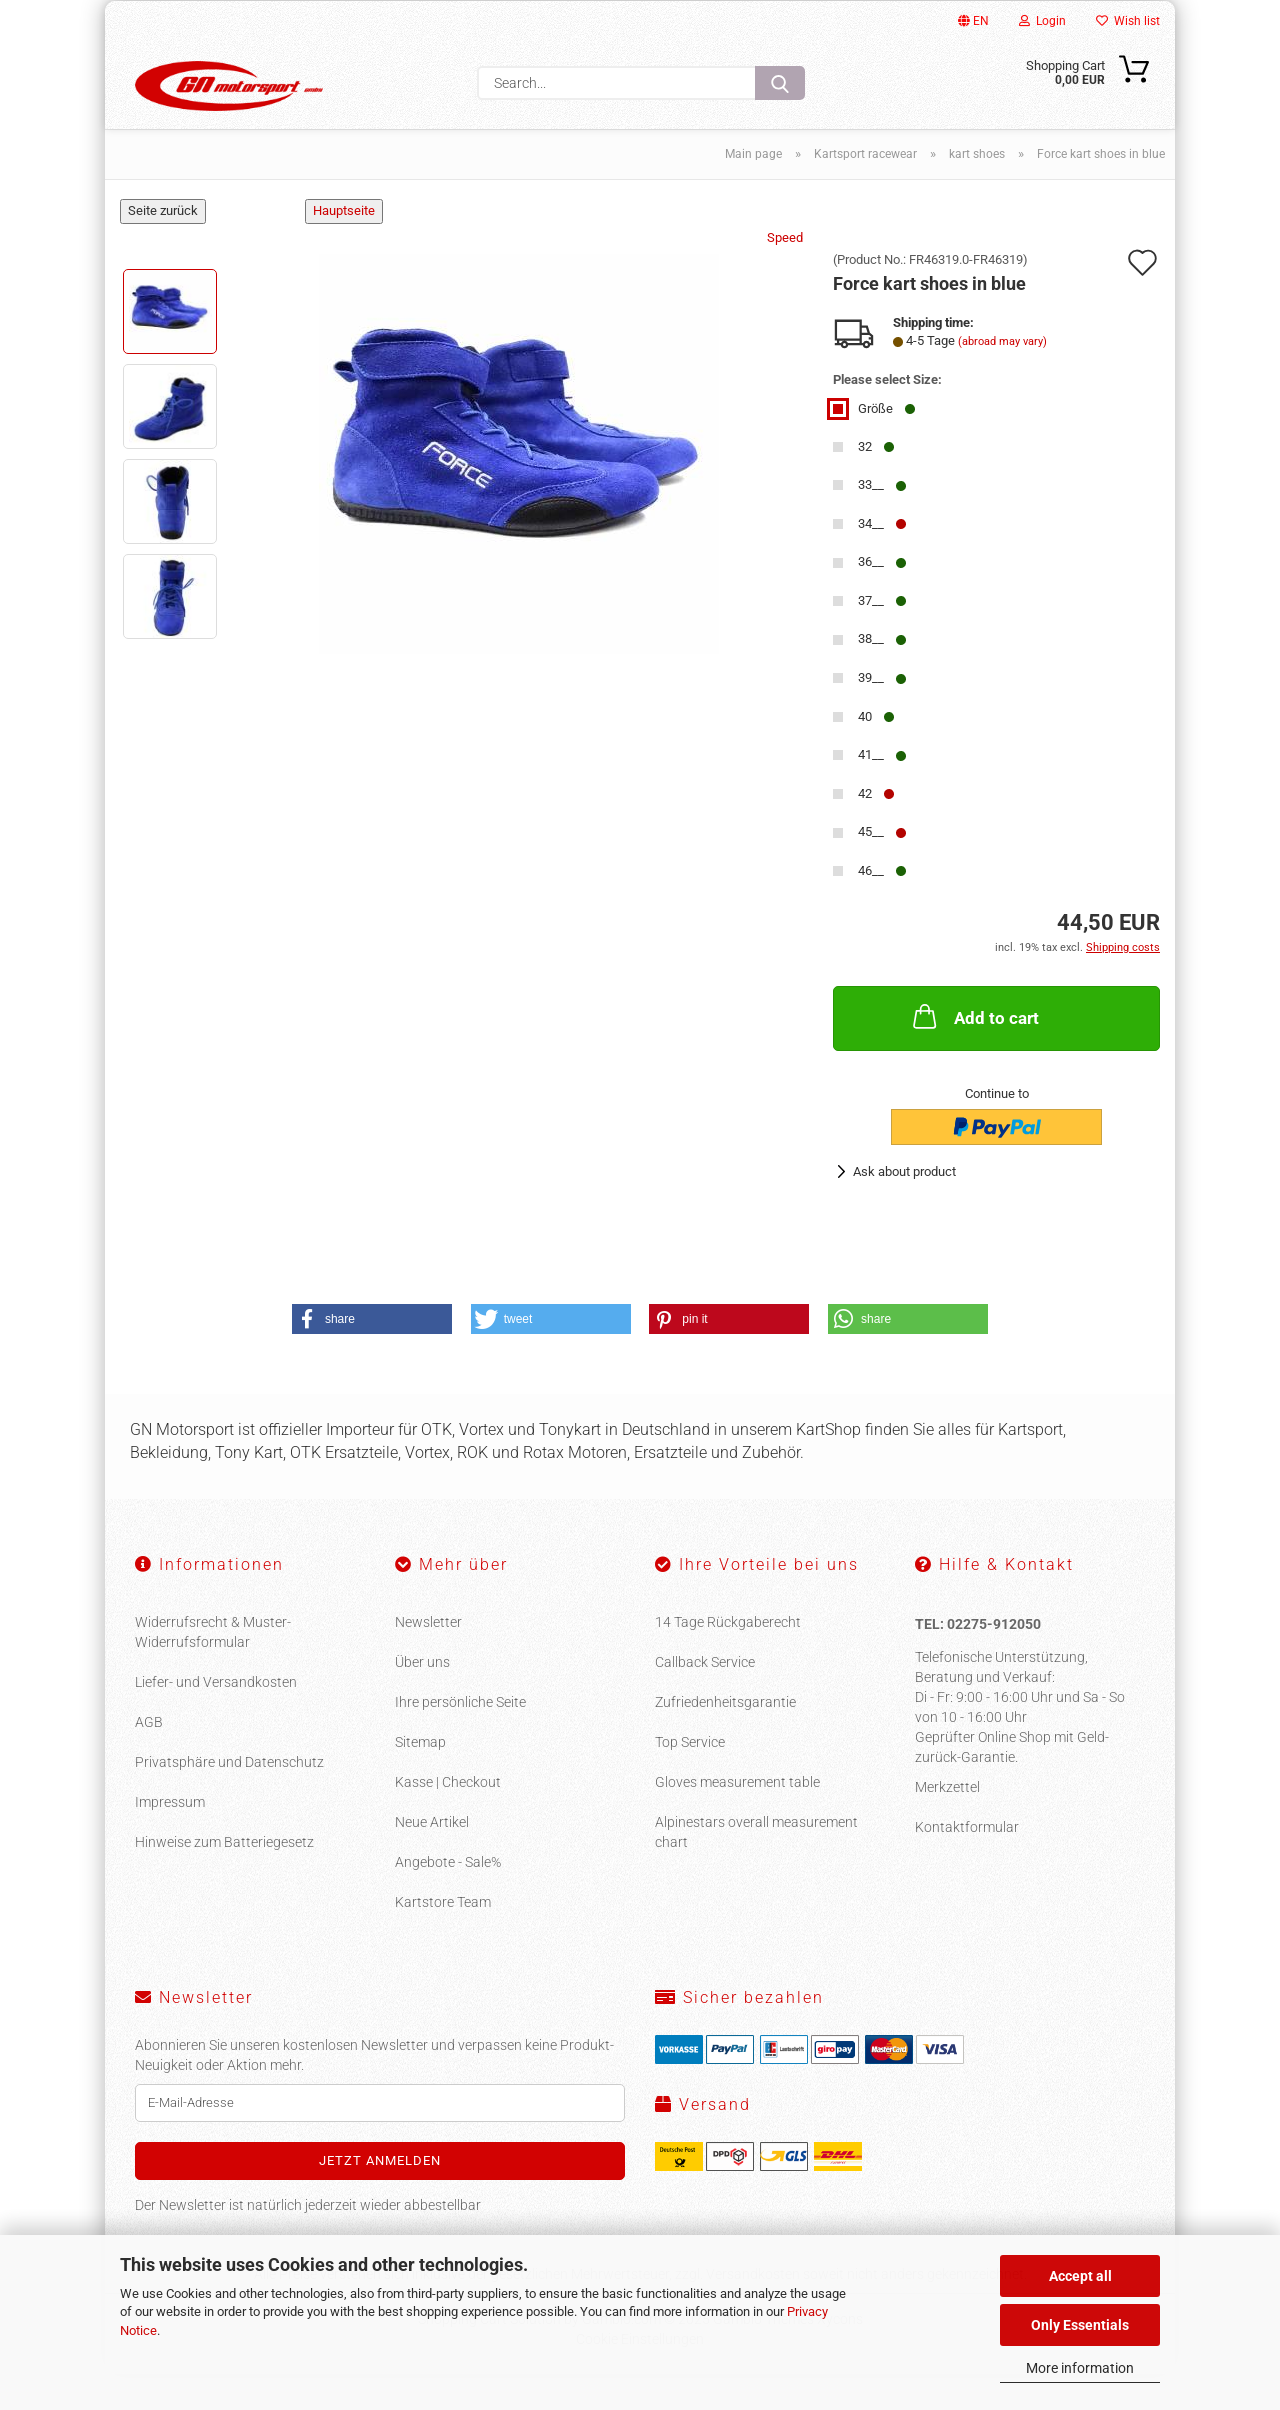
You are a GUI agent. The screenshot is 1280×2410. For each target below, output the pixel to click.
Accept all (1080, 2276)
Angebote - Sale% (448, 1898)
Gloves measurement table (737, 1818)
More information (1080, 2368)
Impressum (170, 1838)
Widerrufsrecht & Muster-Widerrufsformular (213, 1668)
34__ (869, 559)
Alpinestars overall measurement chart (756, 1868)
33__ (869, 520)
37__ (869, 636)
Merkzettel (947, 1823)
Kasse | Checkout (448, 1818)
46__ (869, 906)
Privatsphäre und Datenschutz (229, 1798)
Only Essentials (1080, 2325)
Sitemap (420, 1778)
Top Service (690, 1778)
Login (1042, 21)
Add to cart (974, 1052)
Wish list (1128, 21)
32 (863, 482)
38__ (869, 674)
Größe (874, 444)
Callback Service (705, 1698)
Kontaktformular (967, 1863)
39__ (869, 713)
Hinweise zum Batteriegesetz (224, 1878)
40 (863, 752)
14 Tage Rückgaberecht (728, 1658)
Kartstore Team (443, 1938)
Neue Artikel (432, 1858)
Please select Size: (887, 415)
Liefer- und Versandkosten (216, 1718)
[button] (372, 1355)
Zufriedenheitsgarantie (725, 1738)
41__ (869, 790)
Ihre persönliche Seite (460, 1738)
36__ (869, 597)
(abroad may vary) (1002, 377)
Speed (785, 273)
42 (863, 829)
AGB (149, 1758)
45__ (869, 867)
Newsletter (428, 1658)
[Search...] (780, 83)
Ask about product (904, 1207)
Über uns (422, 1698)
